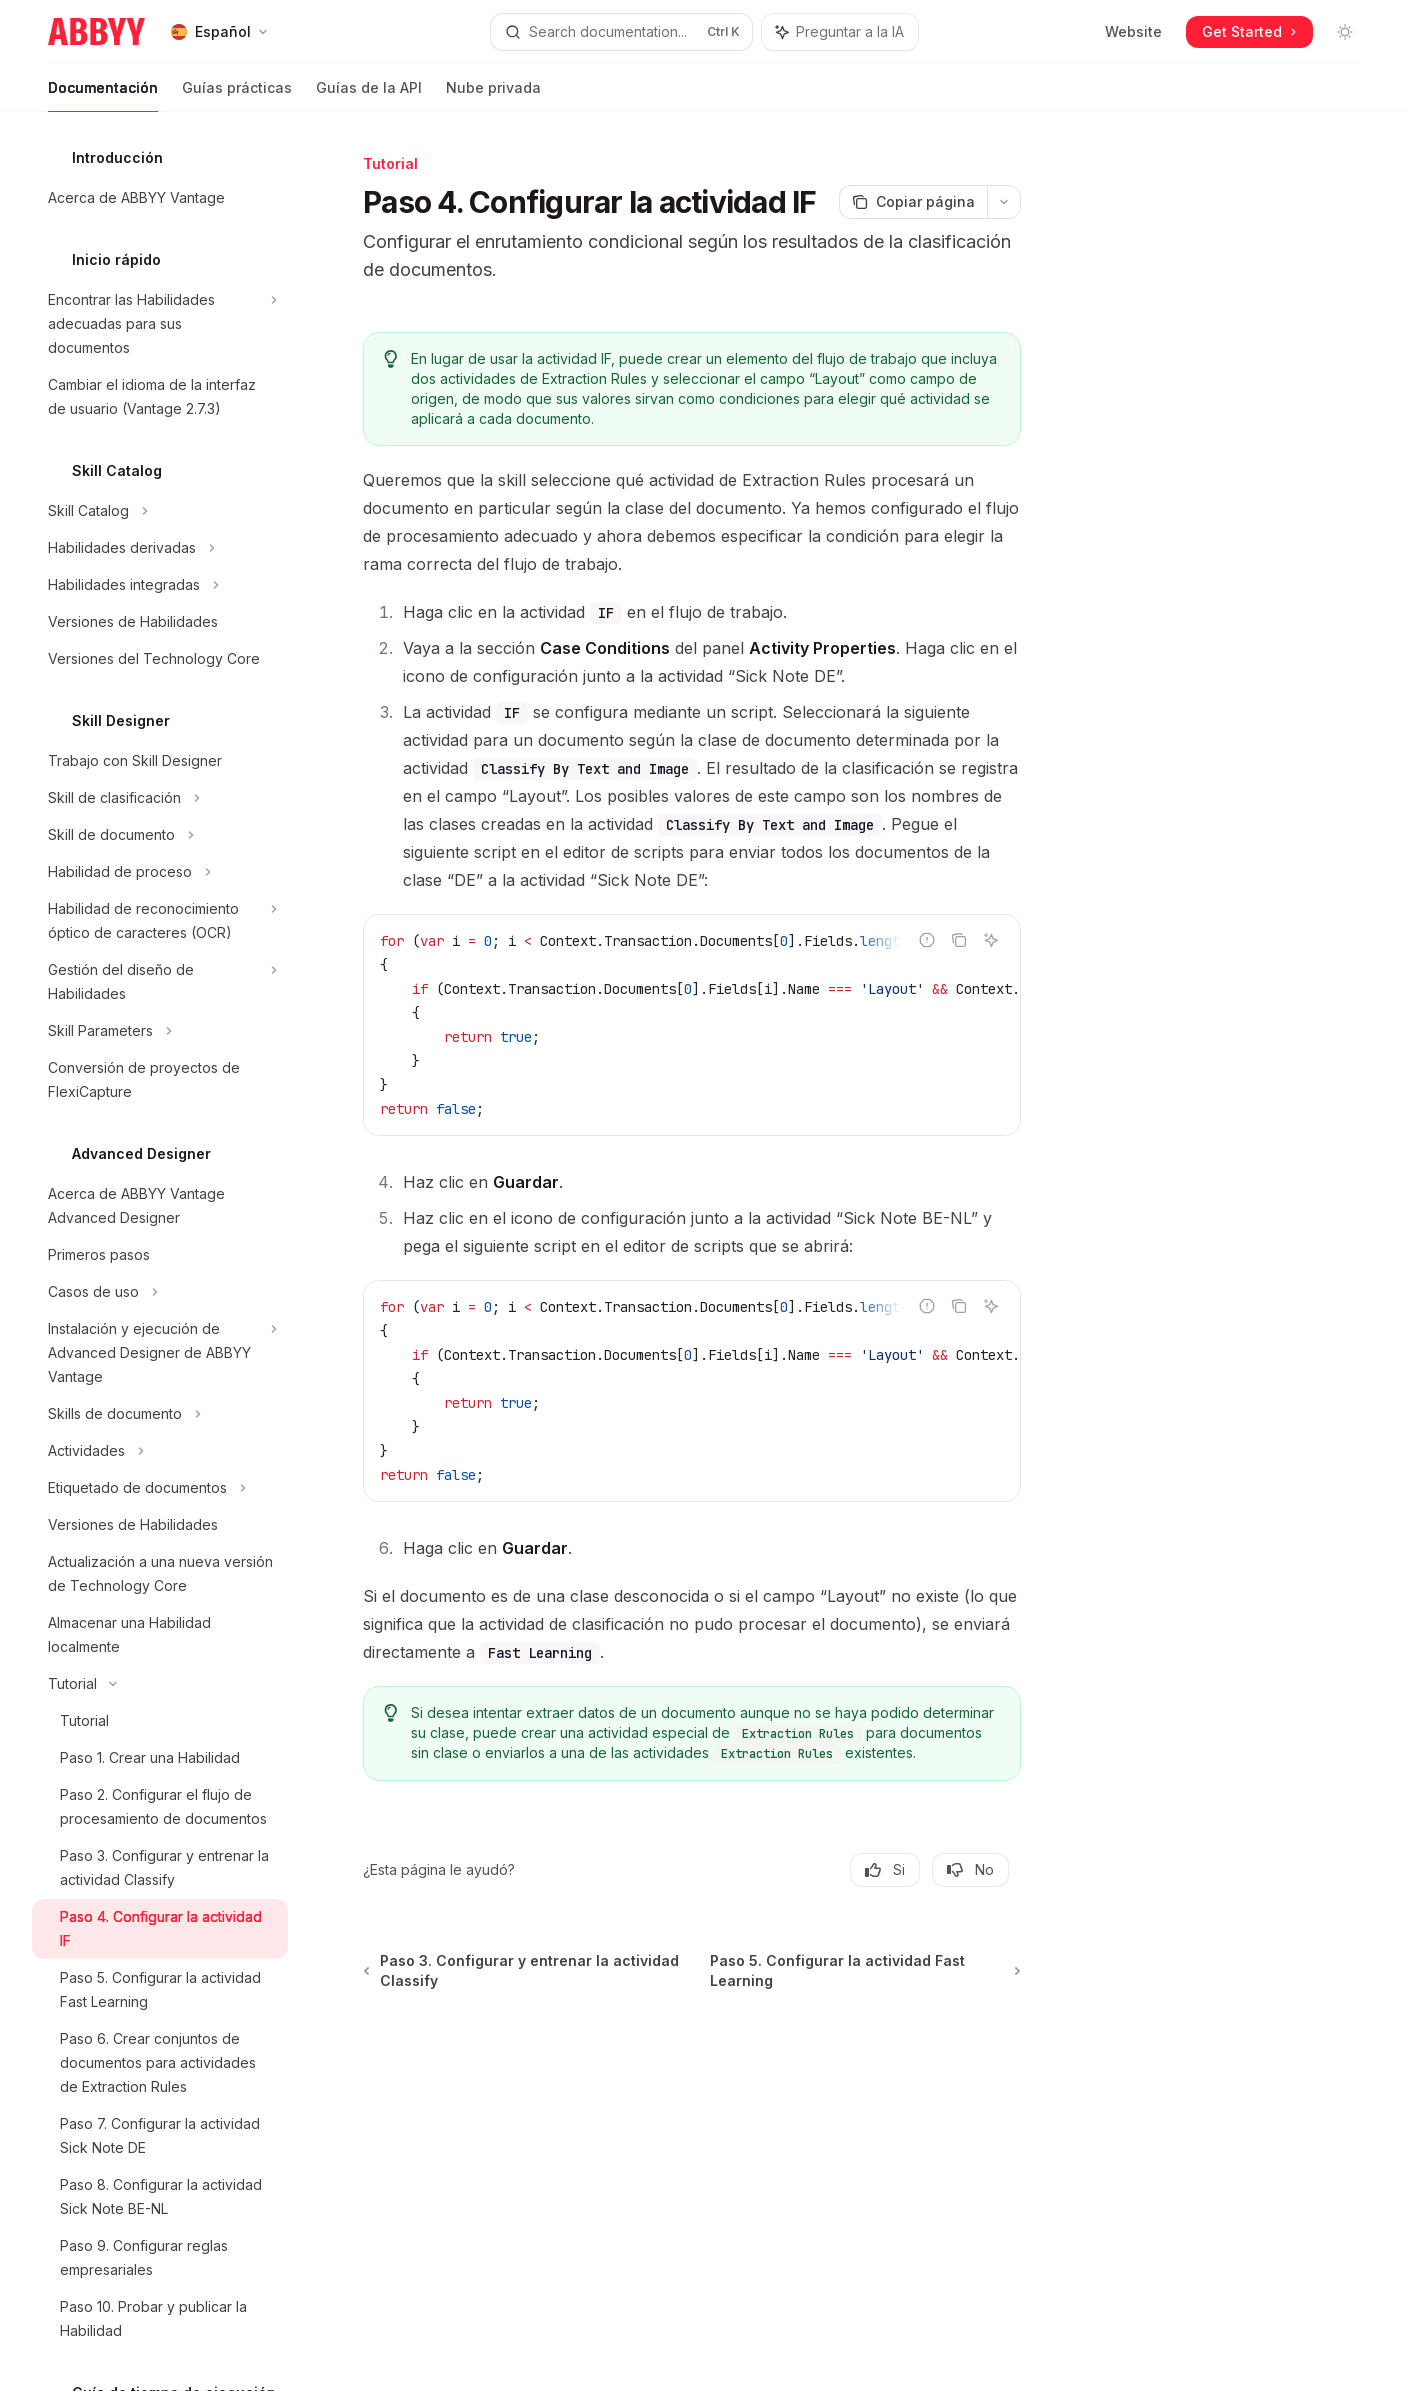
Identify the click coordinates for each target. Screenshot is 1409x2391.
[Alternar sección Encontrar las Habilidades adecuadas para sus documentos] (160, 324)
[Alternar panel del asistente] (840, 32)
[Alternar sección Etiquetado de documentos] (160, 1488)
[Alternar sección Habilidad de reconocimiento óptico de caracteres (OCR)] (160, 921)
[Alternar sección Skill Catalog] (160, 511)
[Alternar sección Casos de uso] (160, 1292)
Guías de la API (369, 95)
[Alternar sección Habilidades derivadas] (160, 548)
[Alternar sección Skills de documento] (160, 1414)
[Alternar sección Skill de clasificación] (160, 798)
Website (1133, 31)
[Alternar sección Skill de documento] (160, 835)
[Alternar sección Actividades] (160, 1451)
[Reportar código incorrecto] (927, 940)
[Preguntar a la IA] (991, 940)
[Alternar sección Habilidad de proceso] (160, 872)
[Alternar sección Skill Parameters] (160, 1031)
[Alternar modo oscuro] (1345, 32)
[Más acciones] (1004, 202)
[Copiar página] (913, 202)
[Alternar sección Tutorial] (160, 1684)
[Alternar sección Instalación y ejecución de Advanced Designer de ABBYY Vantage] (160, 1353)
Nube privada (493, 95)
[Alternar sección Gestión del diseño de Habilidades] (160, 982)
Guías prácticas (237, 95)
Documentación (103, 95)
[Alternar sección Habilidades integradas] (160, 585)
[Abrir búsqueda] (621, 32)
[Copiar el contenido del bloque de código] (959, 940)
